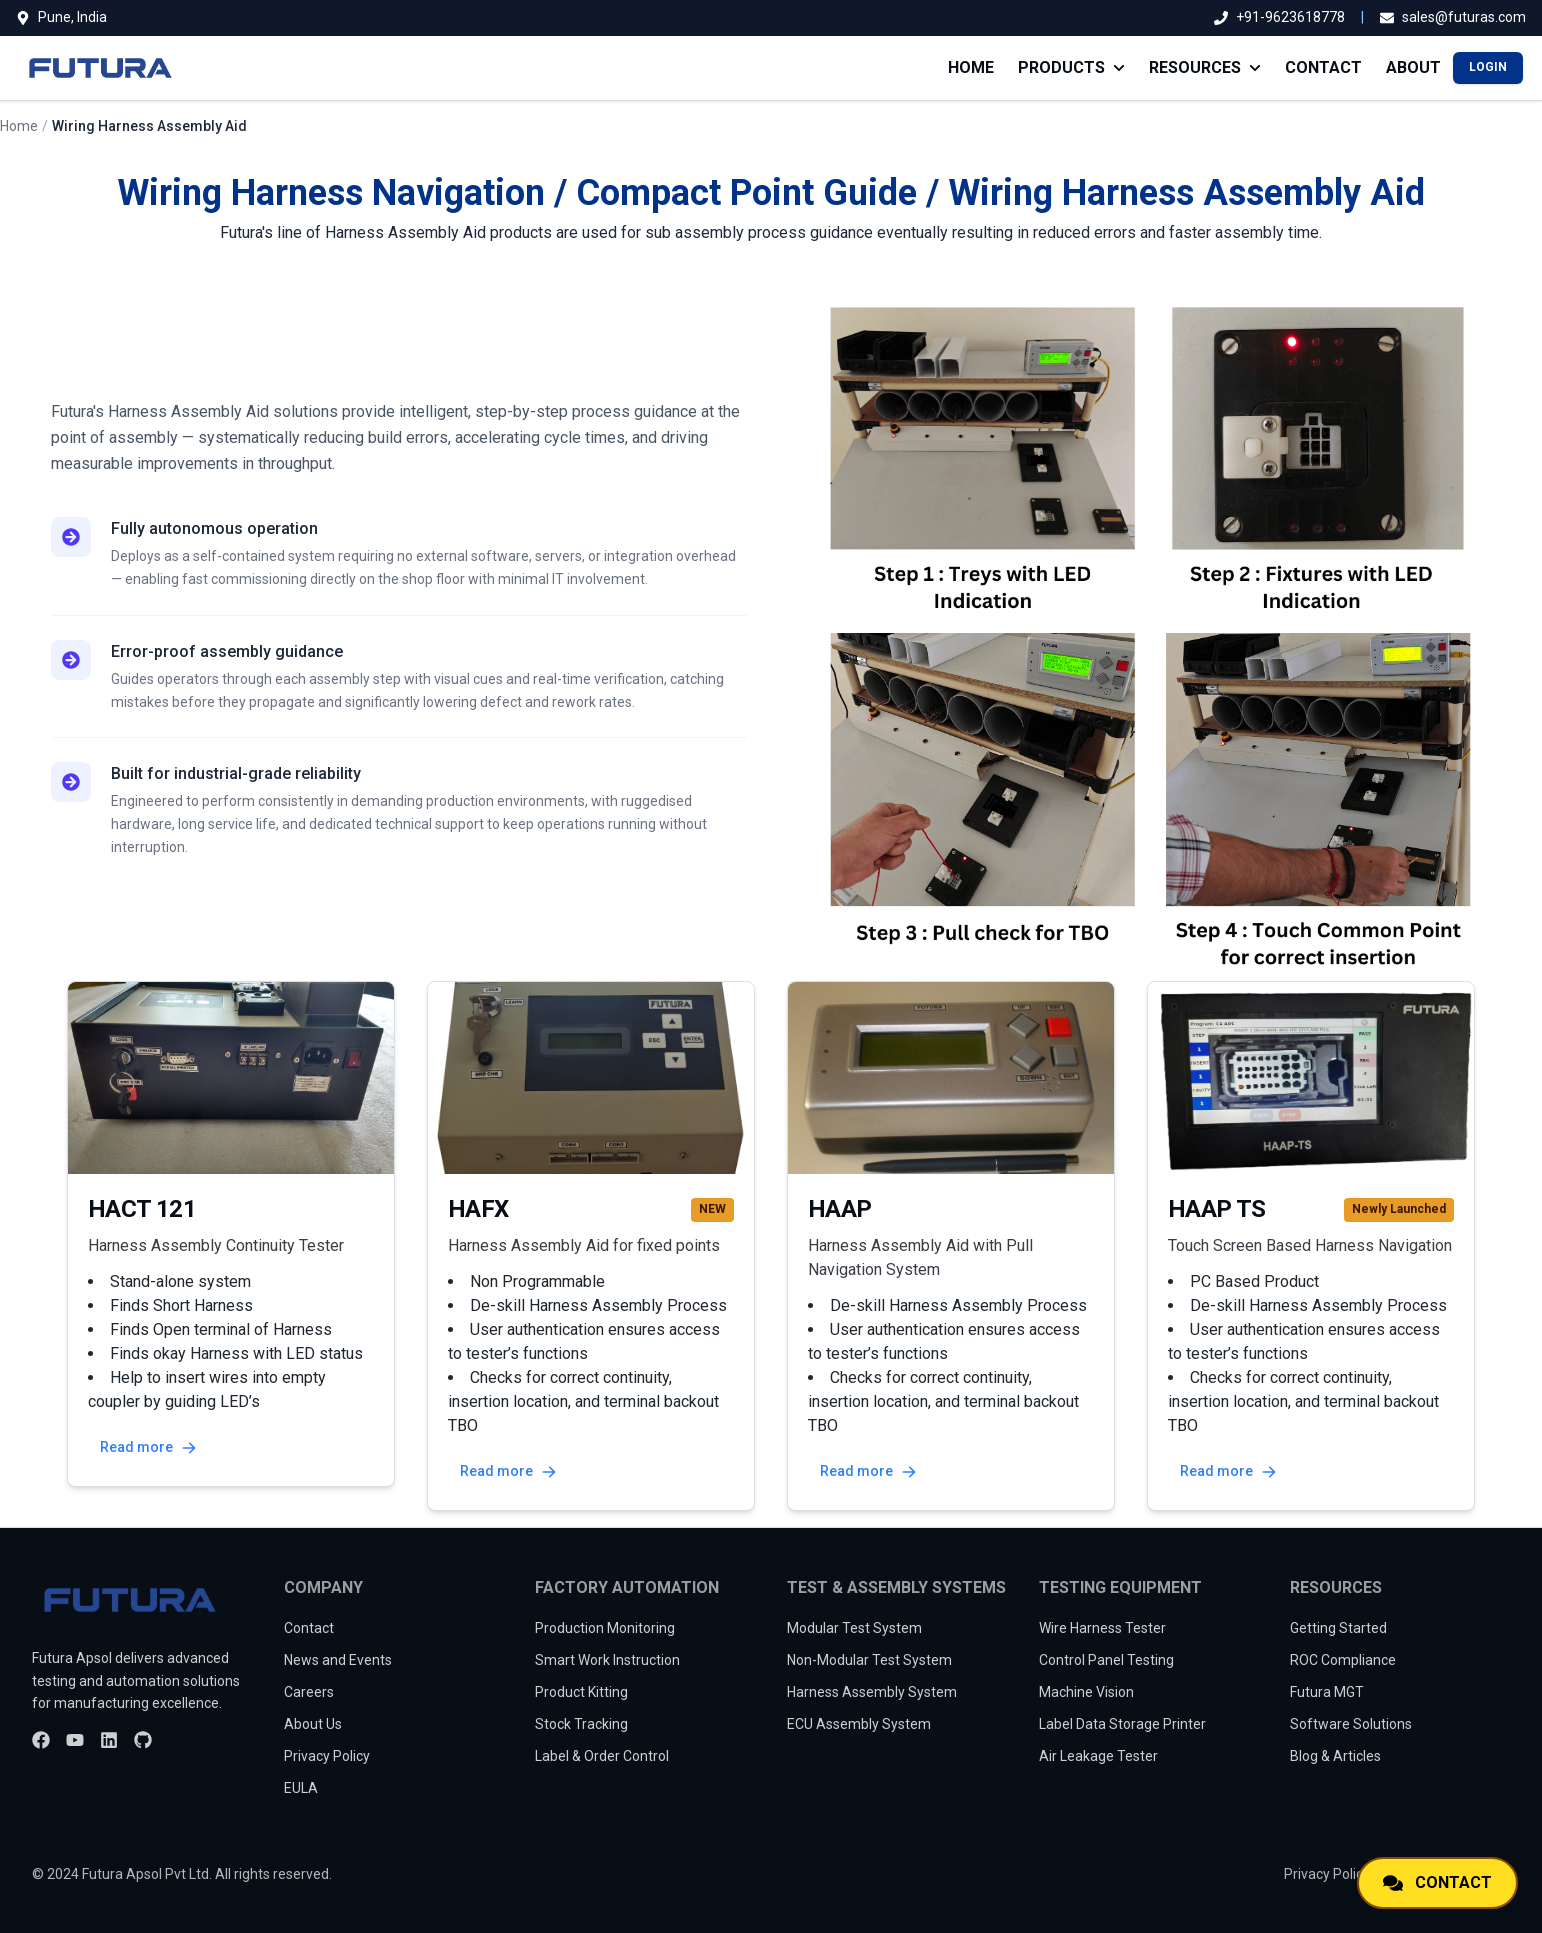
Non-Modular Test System (869, 1660)
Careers (309, 1692)
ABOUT (1413, 67)
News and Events (338, 1660)
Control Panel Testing (1106, 1660)
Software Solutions (1351, 1724)
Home (19, 126)
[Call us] (1279, 18)
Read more (148, 1447)
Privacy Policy (327, 1756)
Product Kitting (581, 1692)
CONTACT (1323, 67)
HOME (971, 67)
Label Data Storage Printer (1122, 1724)
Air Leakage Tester (1098, 1756)
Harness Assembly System (872, 1692)
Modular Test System (854, 1628)
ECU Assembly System (859, 1724)
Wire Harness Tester (1102, 1628)
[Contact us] (1437, 1883)
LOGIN (1488, 67)
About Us (313, 1724)
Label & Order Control (602, 1756)
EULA (301, 1788)
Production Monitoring (605, 1628)
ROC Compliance (1343, 1660)
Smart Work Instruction (607, 1660)
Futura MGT (1327, 1692)
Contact (309, 1628)
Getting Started (1338, 1628)
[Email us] (1453, 18)
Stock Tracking (581, 1724)
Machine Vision (1086, 1692)
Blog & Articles (1335, 1756)
